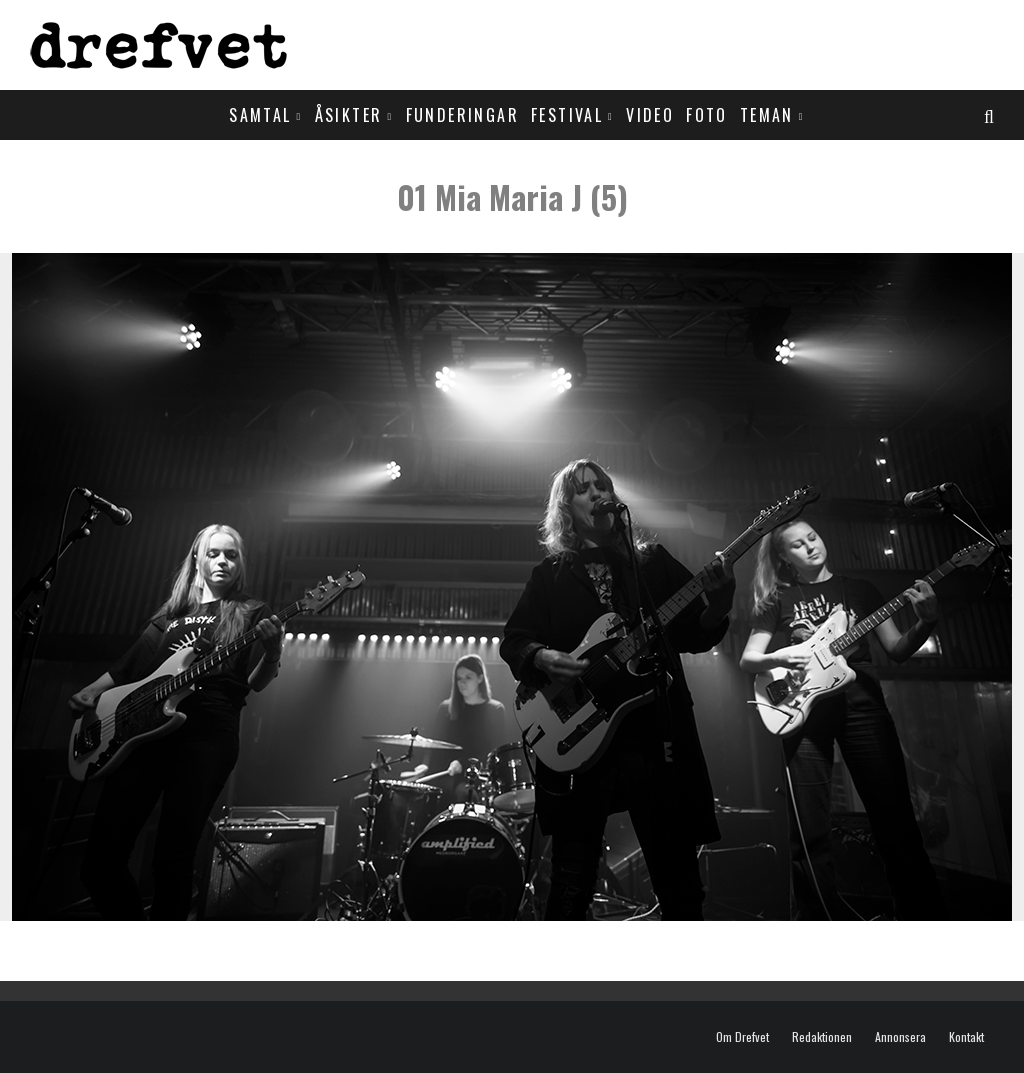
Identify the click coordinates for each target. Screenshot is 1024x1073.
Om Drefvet (742, 1037)
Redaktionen (822, 1037)
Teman (767, 115)
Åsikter (349, 115)
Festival (567, 115)
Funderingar (462, 115)
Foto (707, 115)
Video (650, 115)
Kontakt (966, 1037)
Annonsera (900, 1037)
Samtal (260, 115)
